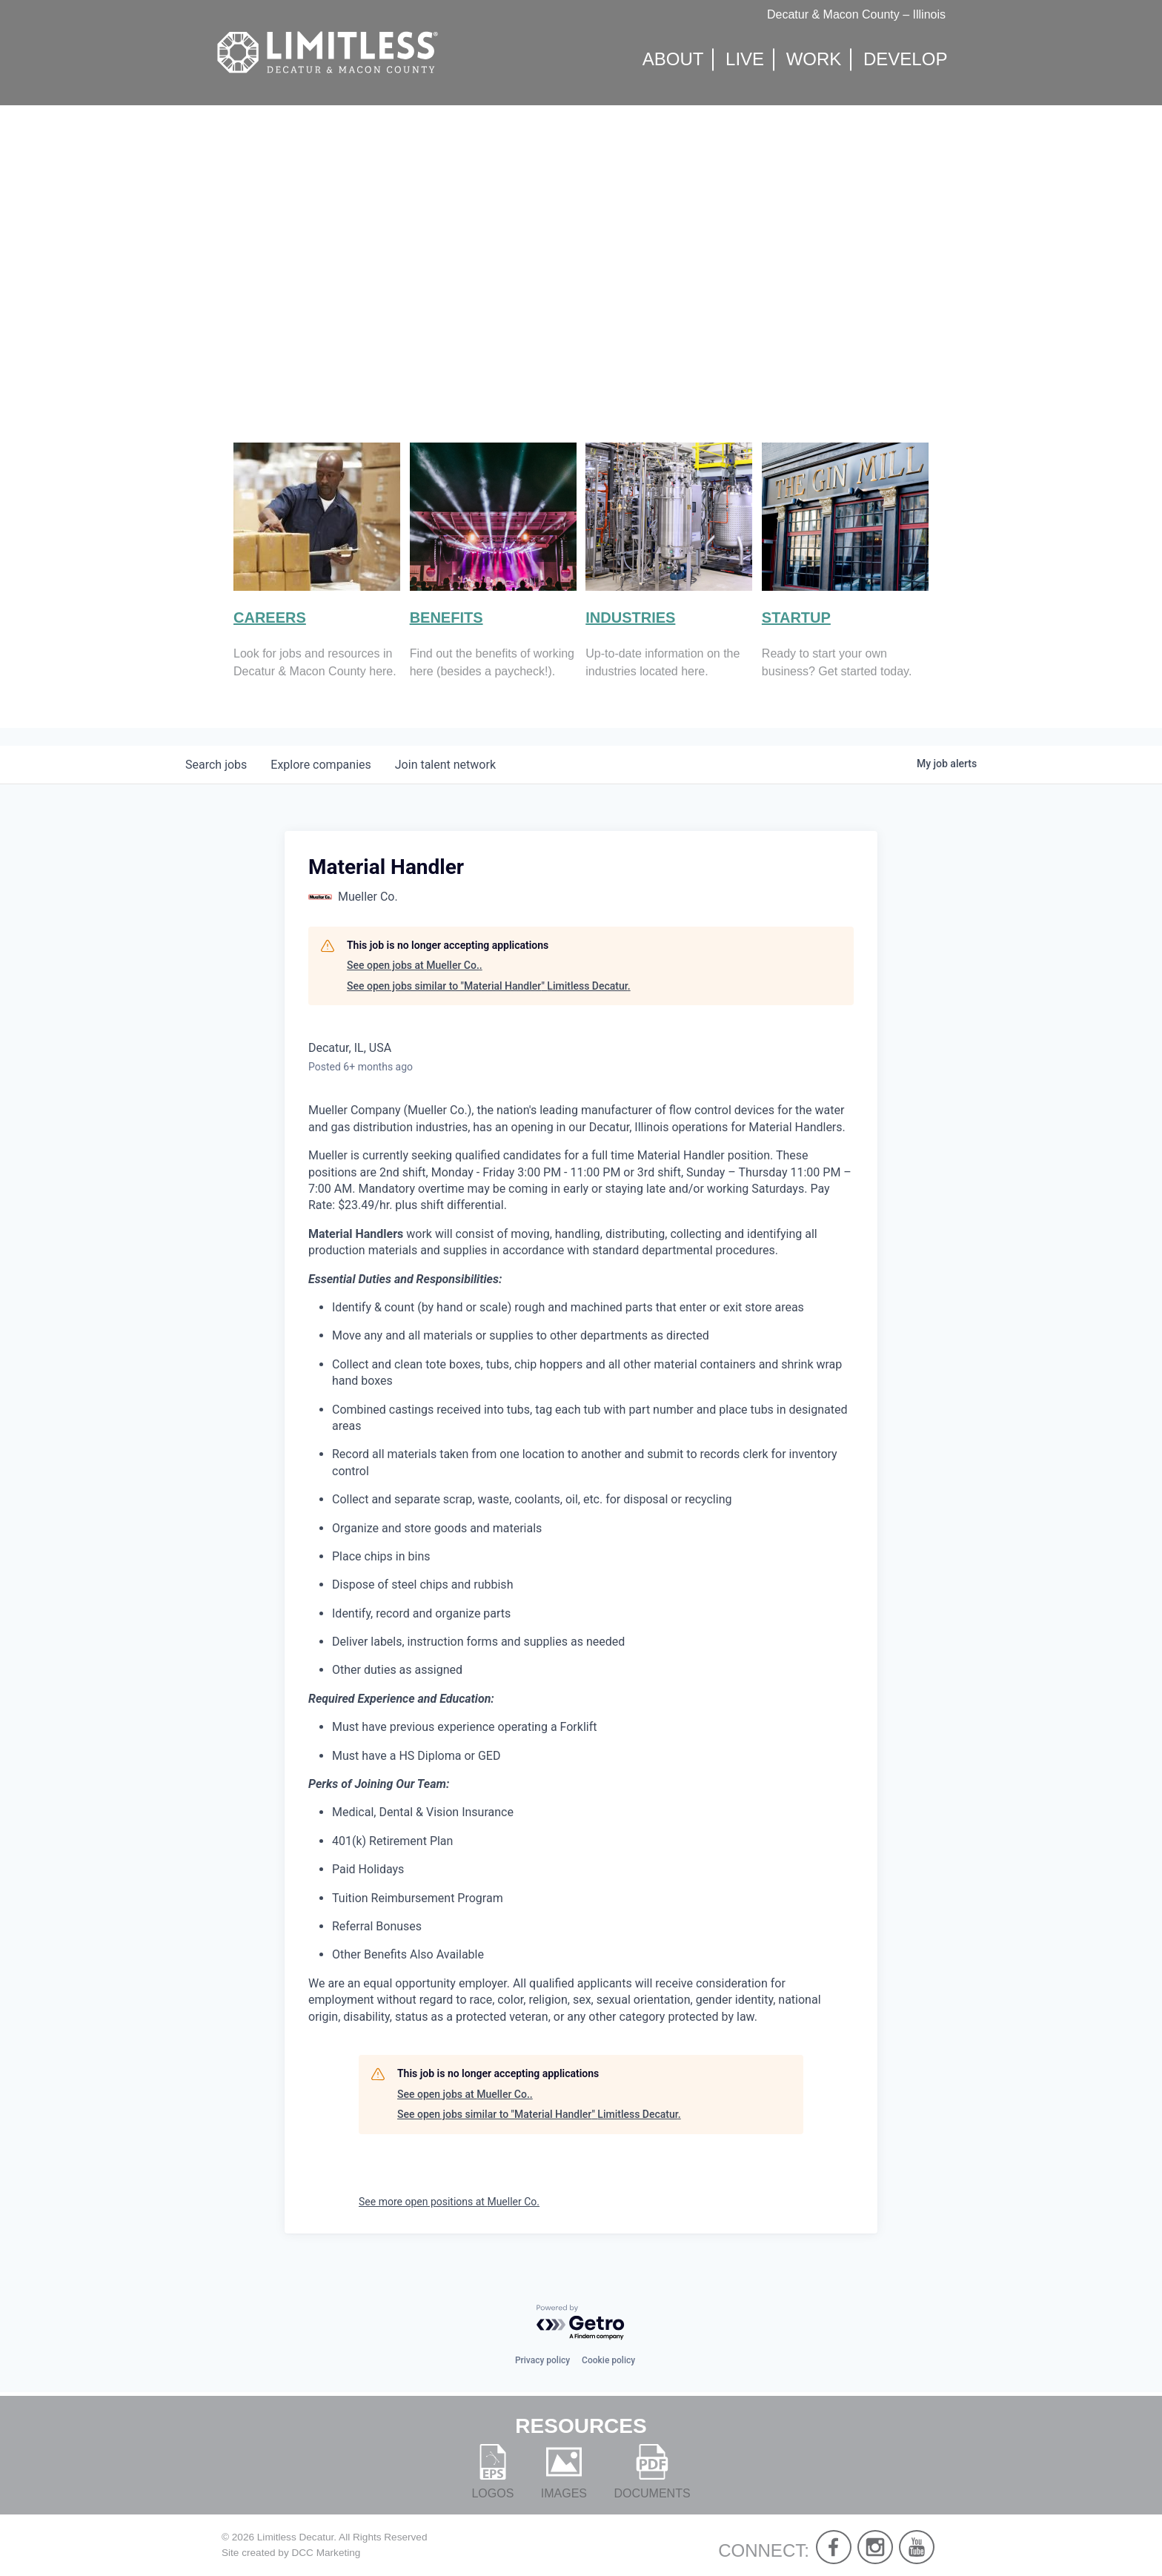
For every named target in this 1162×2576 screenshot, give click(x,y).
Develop (905, 60)
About (673, 60)
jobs (216, 765)
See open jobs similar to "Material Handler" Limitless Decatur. (489, 986)
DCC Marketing (325, 2552)
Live (745, 60)
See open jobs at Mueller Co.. (414, 965)
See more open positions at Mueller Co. (449, 2202)
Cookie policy (608, 2360)
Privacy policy (542, 2360)
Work (814, 60)
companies (320, 765)
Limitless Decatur (295, 2537)
